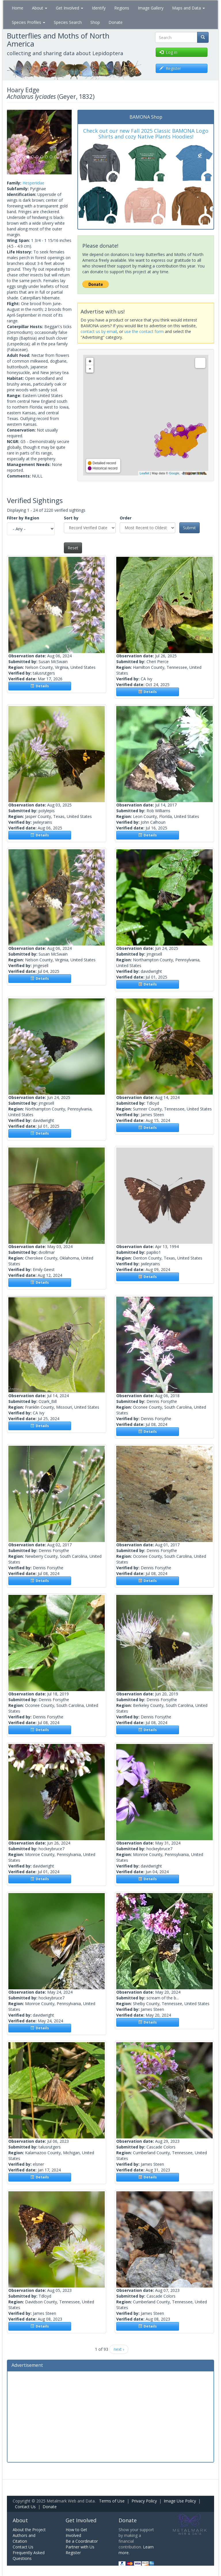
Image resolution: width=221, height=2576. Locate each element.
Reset (73, 547)
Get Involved (69, 8)
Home (17, 8)
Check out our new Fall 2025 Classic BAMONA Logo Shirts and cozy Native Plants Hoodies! (145, 133)
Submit (189, 527)
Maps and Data (188, 8)
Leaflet (144, 473)
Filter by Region (23, 518)
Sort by (71, 518)
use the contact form (144, 331)
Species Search (68, 22)
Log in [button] (168, 52)
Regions (121, 8)
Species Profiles (28, 22)
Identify (99, 8)
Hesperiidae (33, 183)
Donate (115, 22)
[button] (12, 142)
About (39, 8)
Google (174, 473)
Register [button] (170, 68)
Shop (95, 22)
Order (126, 518)
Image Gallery (150, 8)
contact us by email (99, 331)
